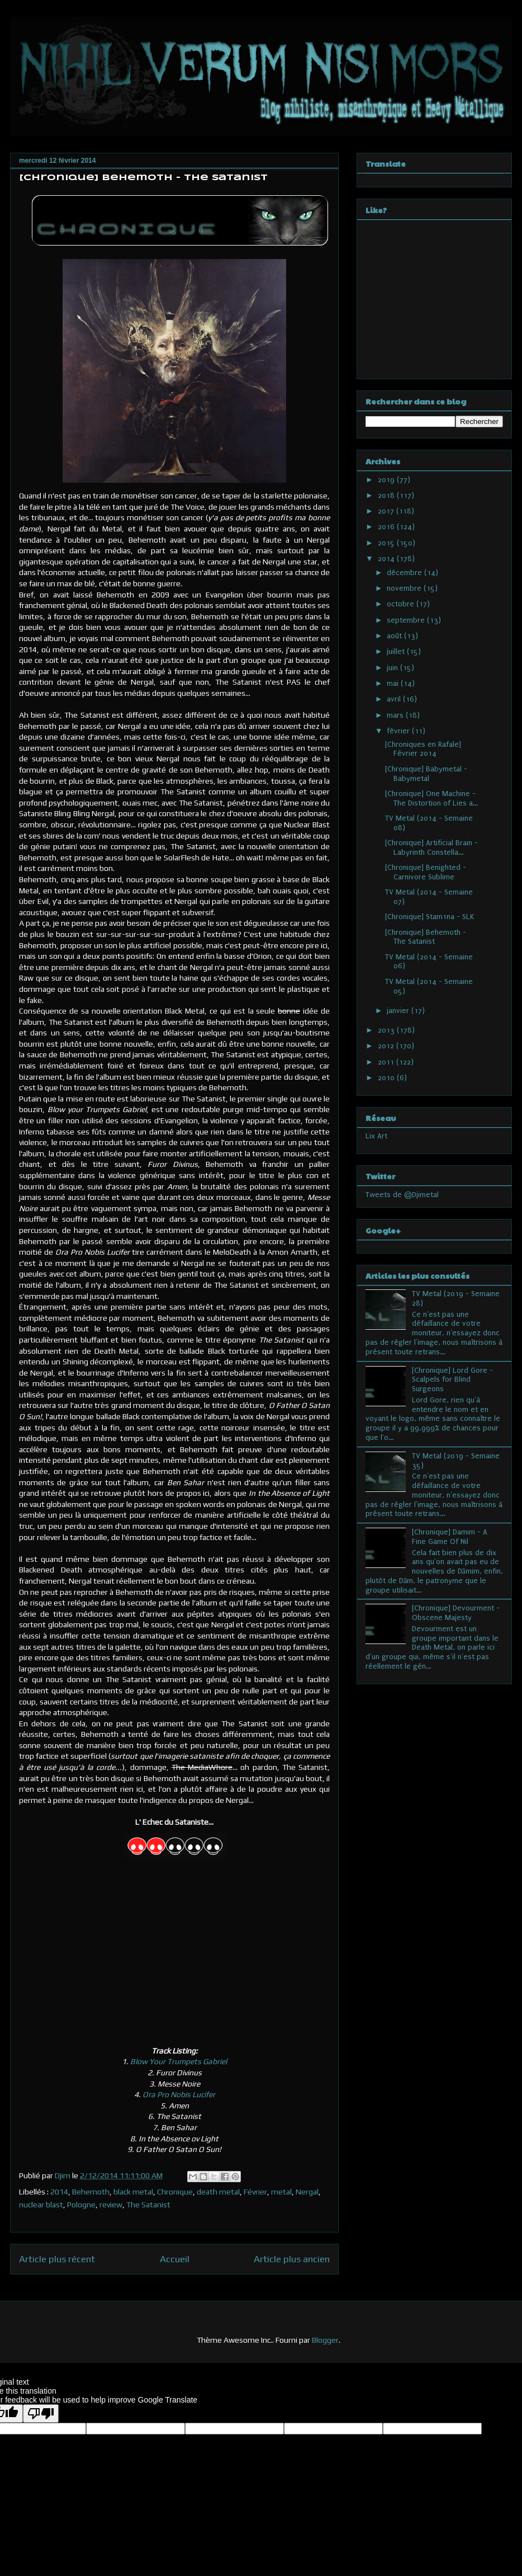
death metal (218, 2191)
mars (396, 715)
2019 (387, 479)
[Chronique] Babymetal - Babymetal (426, 774)
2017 (387, 511)
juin (393, 667)
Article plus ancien (292, 2258)
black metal (133, 2191)
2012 (387, 1046)
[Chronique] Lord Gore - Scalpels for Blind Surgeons (452, 1379)
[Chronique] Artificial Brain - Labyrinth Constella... (431, 847)
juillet (397, 651)
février (399, 731)
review (110, 2204)
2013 (387, 1030)
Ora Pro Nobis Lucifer (179, 2094)
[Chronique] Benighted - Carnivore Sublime (425, 872)
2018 (387, 495)
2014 (59, 2191)
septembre (407, 620)
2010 (387, 1077)
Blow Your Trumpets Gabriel (178, 2061)
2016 (387, 526)
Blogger (325, 2339)
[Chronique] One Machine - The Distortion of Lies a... (431, 798)
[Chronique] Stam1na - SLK (429, 916)
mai (394, 683)
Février (255, 2191)
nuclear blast (41, 2204)
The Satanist (148, 2204)
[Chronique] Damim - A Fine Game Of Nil (449, 1537)
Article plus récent (57, 2258)
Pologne (81, 2204)
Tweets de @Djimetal (402, 1194)
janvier (399, 1010)
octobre (401, 604)
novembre (405, 588)
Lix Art (376, 1136)
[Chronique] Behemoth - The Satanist (425, 937)
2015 (387, 543)
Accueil (174, 2258)
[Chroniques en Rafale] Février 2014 (423, 749)
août (395, 636)
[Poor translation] (41, 2413)
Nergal (307, 2191)
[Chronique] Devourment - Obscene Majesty (456, 1613)
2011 (387, 1062)
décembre (405, 572)
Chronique (175, 2191)
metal (281, 2191)
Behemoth (91, 2191)
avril (395, 699)
